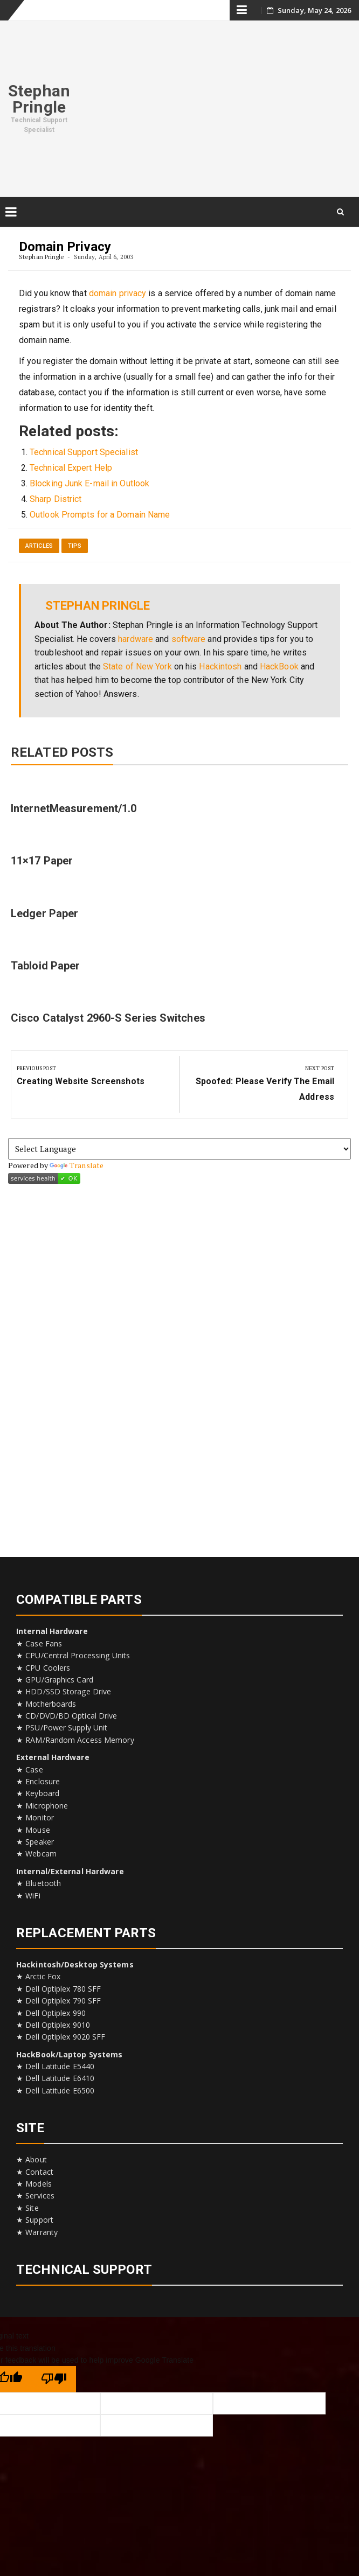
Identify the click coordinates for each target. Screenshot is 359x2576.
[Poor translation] (54, 2379)
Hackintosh (220, 666)
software (188, 639)
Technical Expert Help (71, 468)
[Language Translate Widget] (179, 1149)
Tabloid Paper (45, 965)
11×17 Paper (42, 860)
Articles (39, 545)
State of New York (137, 666)
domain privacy (117, 293)
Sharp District (55, 499)
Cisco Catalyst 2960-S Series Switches (108, 1017)
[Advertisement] (218, 107)
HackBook (279, 666)
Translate (76, 1165)
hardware (135, 639)
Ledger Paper (44, 913)
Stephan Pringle (39, 98)
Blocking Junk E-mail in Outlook (89, 483)
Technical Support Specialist (84, 452)
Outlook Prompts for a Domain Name (100, 514)
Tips (74, 545)
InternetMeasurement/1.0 (73, 808)
